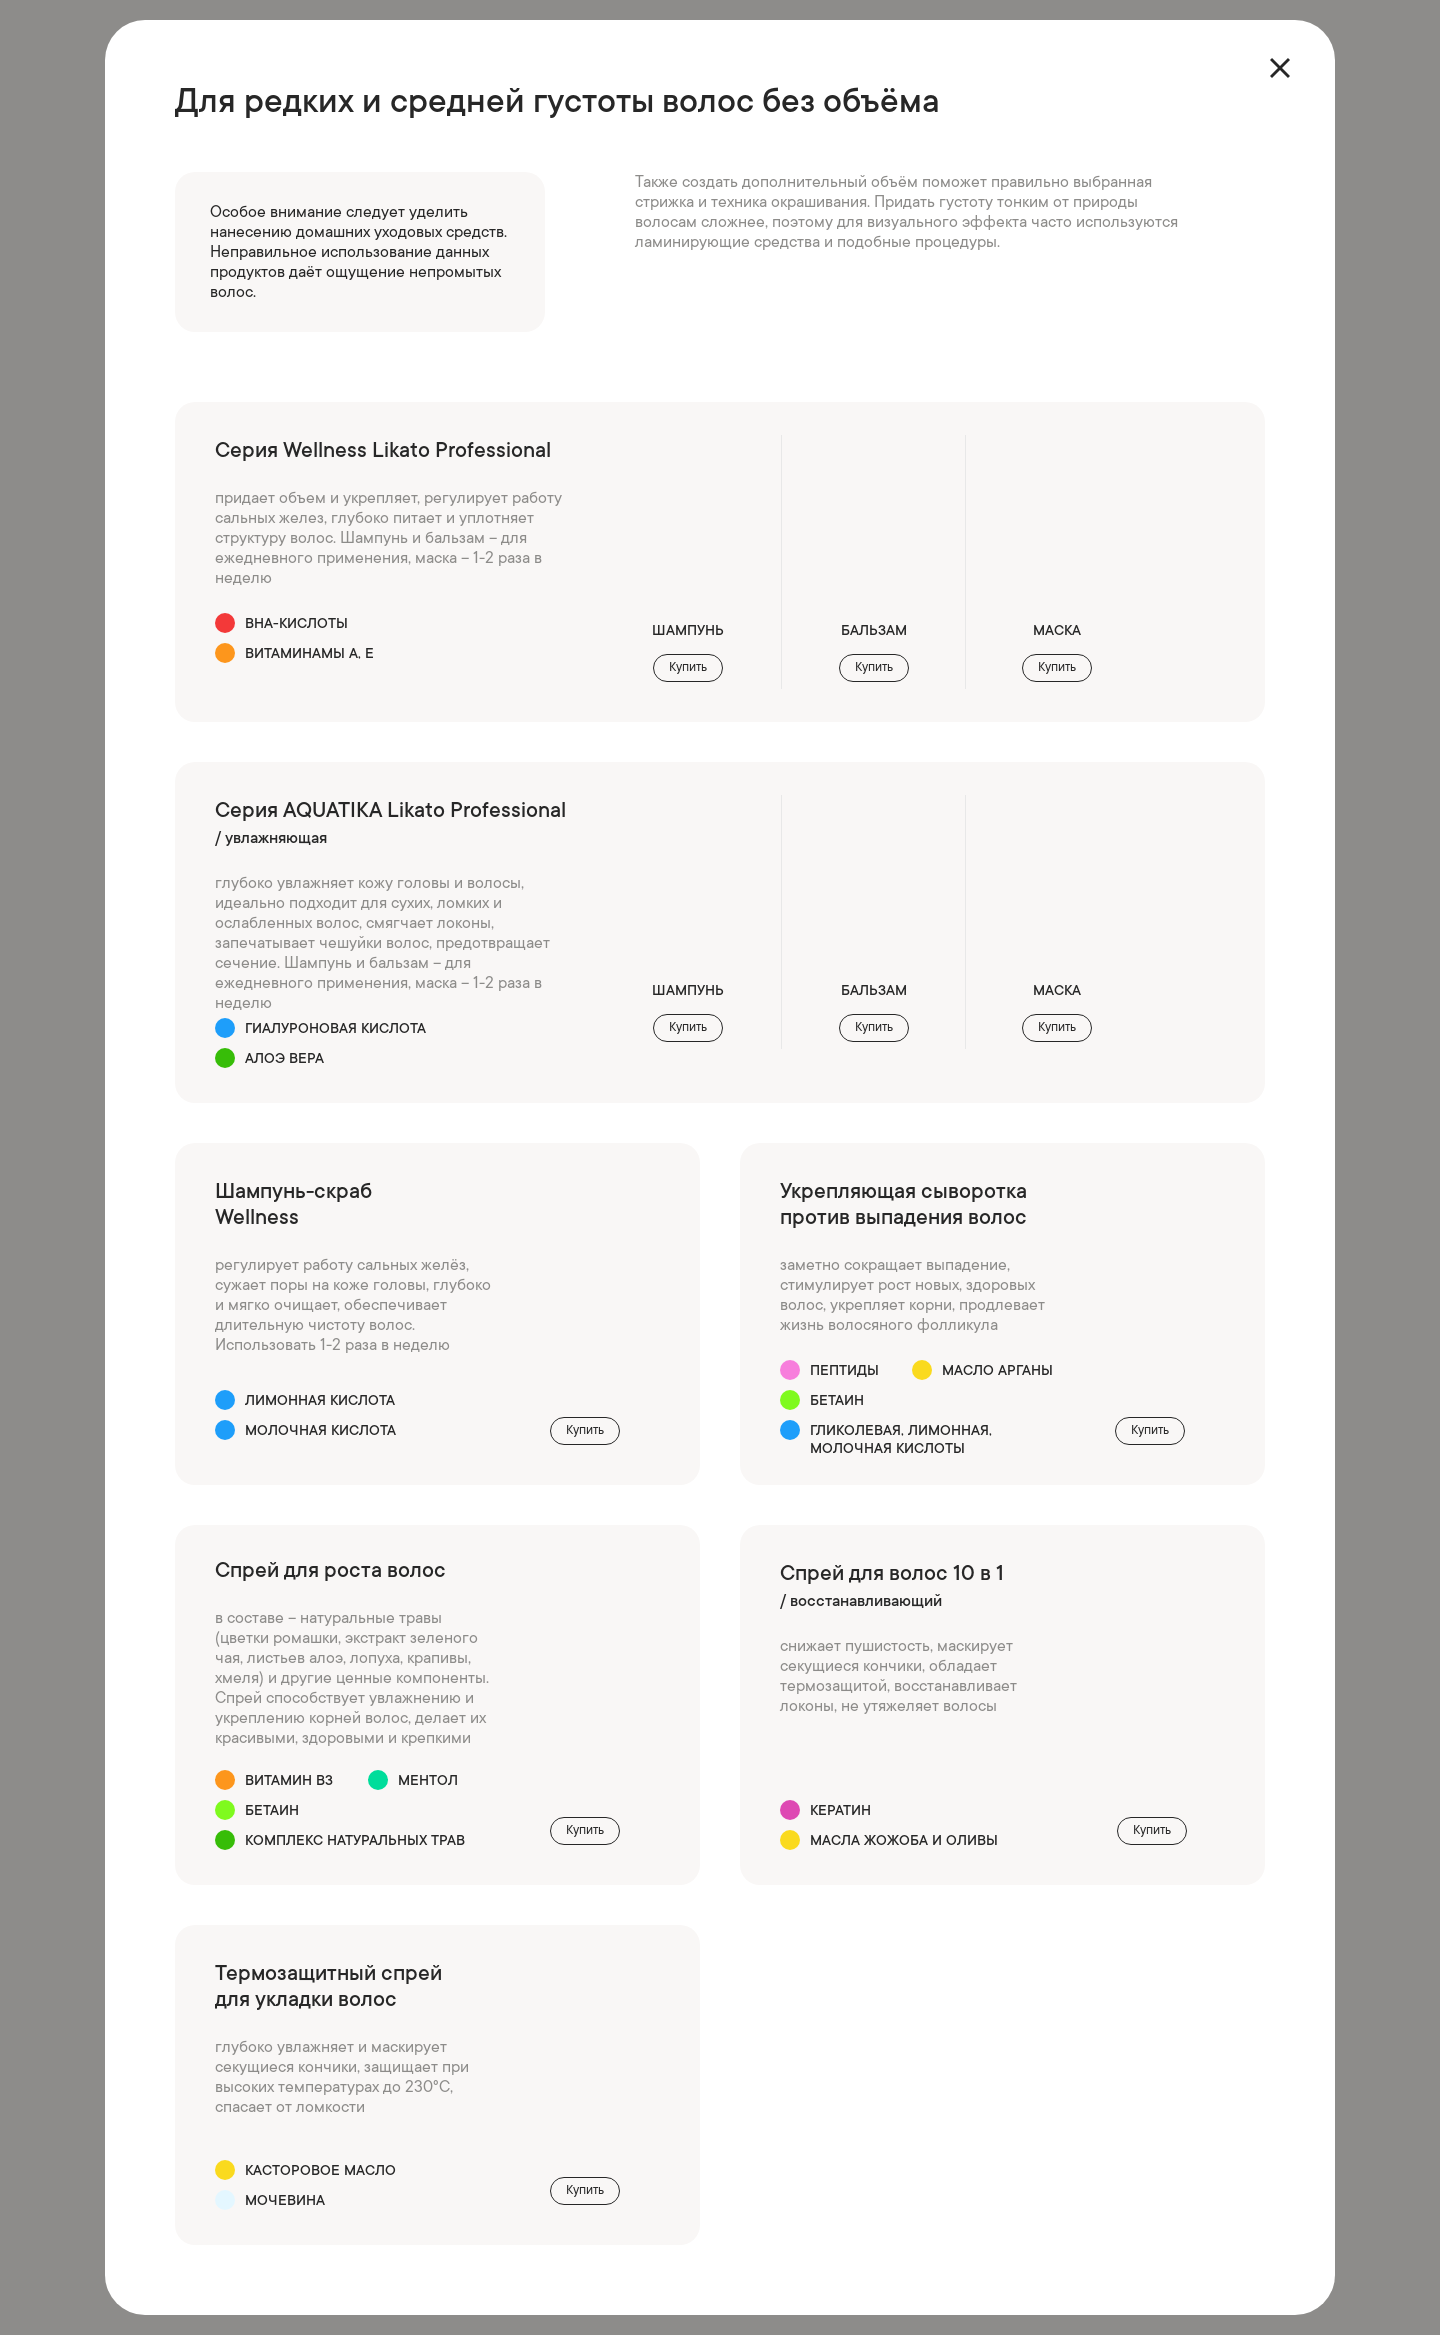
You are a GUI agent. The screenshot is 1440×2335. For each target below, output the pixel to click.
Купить (585, 1430)
